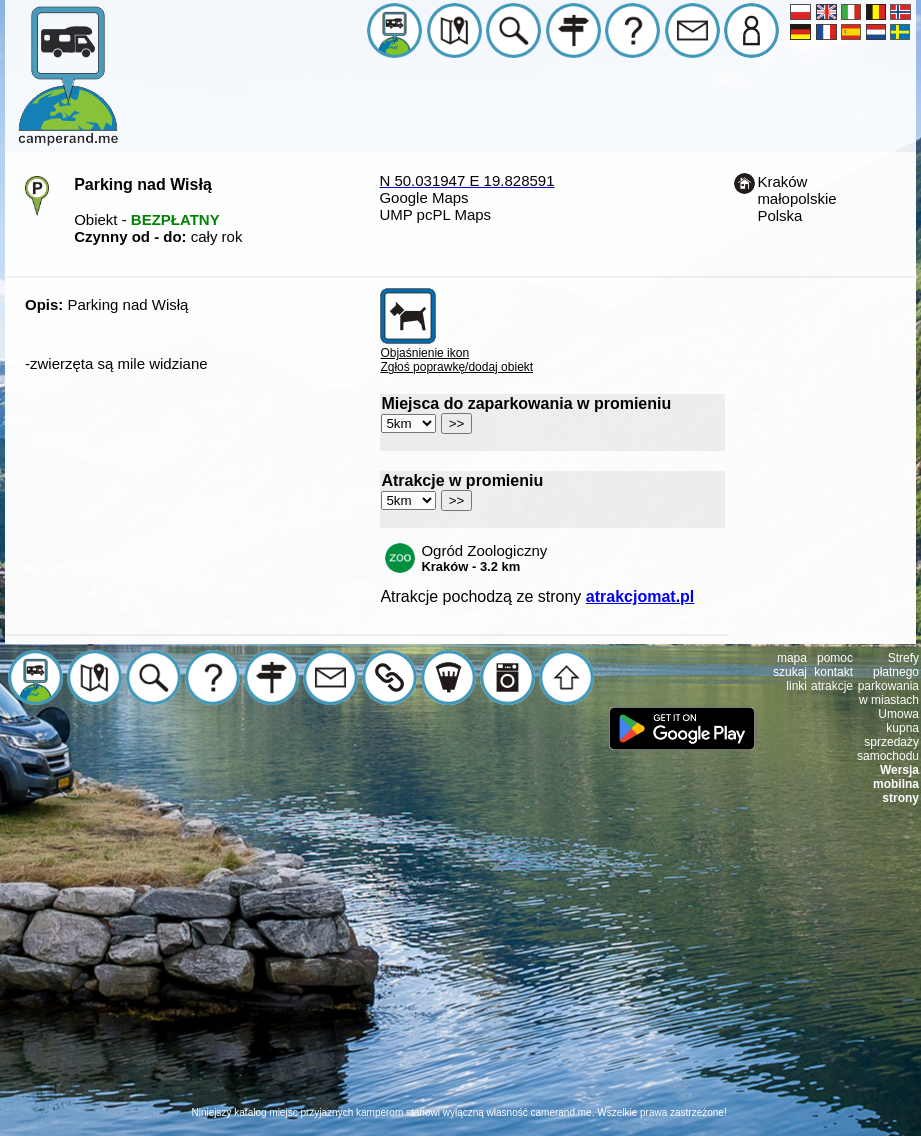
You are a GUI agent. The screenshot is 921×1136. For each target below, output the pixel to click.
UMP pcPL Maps (435, 214)
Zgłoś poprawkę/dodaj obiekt (456, 367)
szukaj (790, 672)
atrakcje (832, 686)
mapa (792, 658)
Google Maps (423, 197)
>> (457, 423)
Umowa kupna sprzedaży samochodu (888, 735)
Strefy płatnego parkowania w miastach (888, 679)
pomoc (835, 658)
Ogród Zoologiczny (484, 558)
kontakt (833, 672)
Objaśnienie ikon (424, 353)
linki (796, 686)
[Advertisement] (460, 966)
